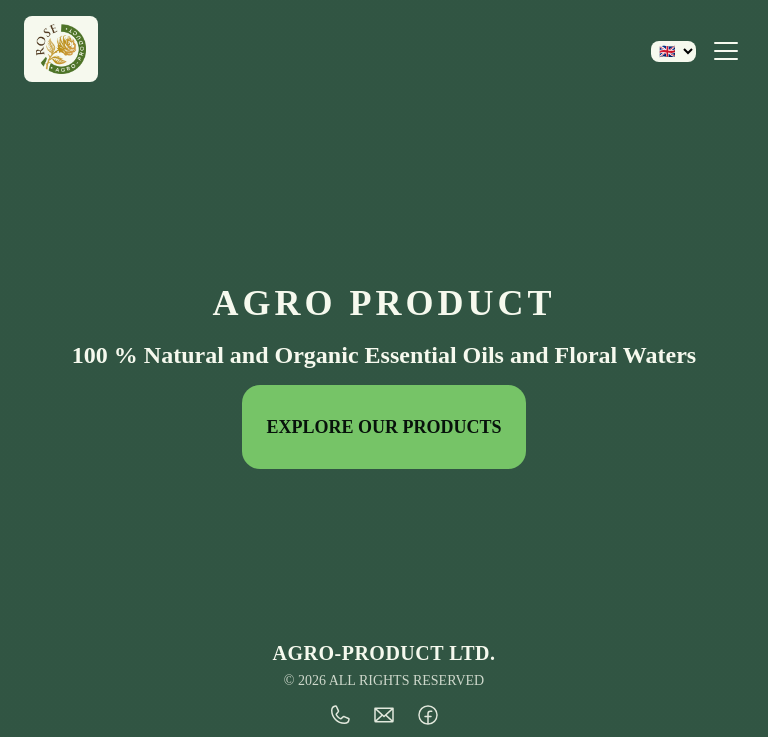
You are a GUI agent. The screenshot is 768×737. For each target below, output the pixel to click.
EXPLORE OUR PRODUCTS (383, 427)
